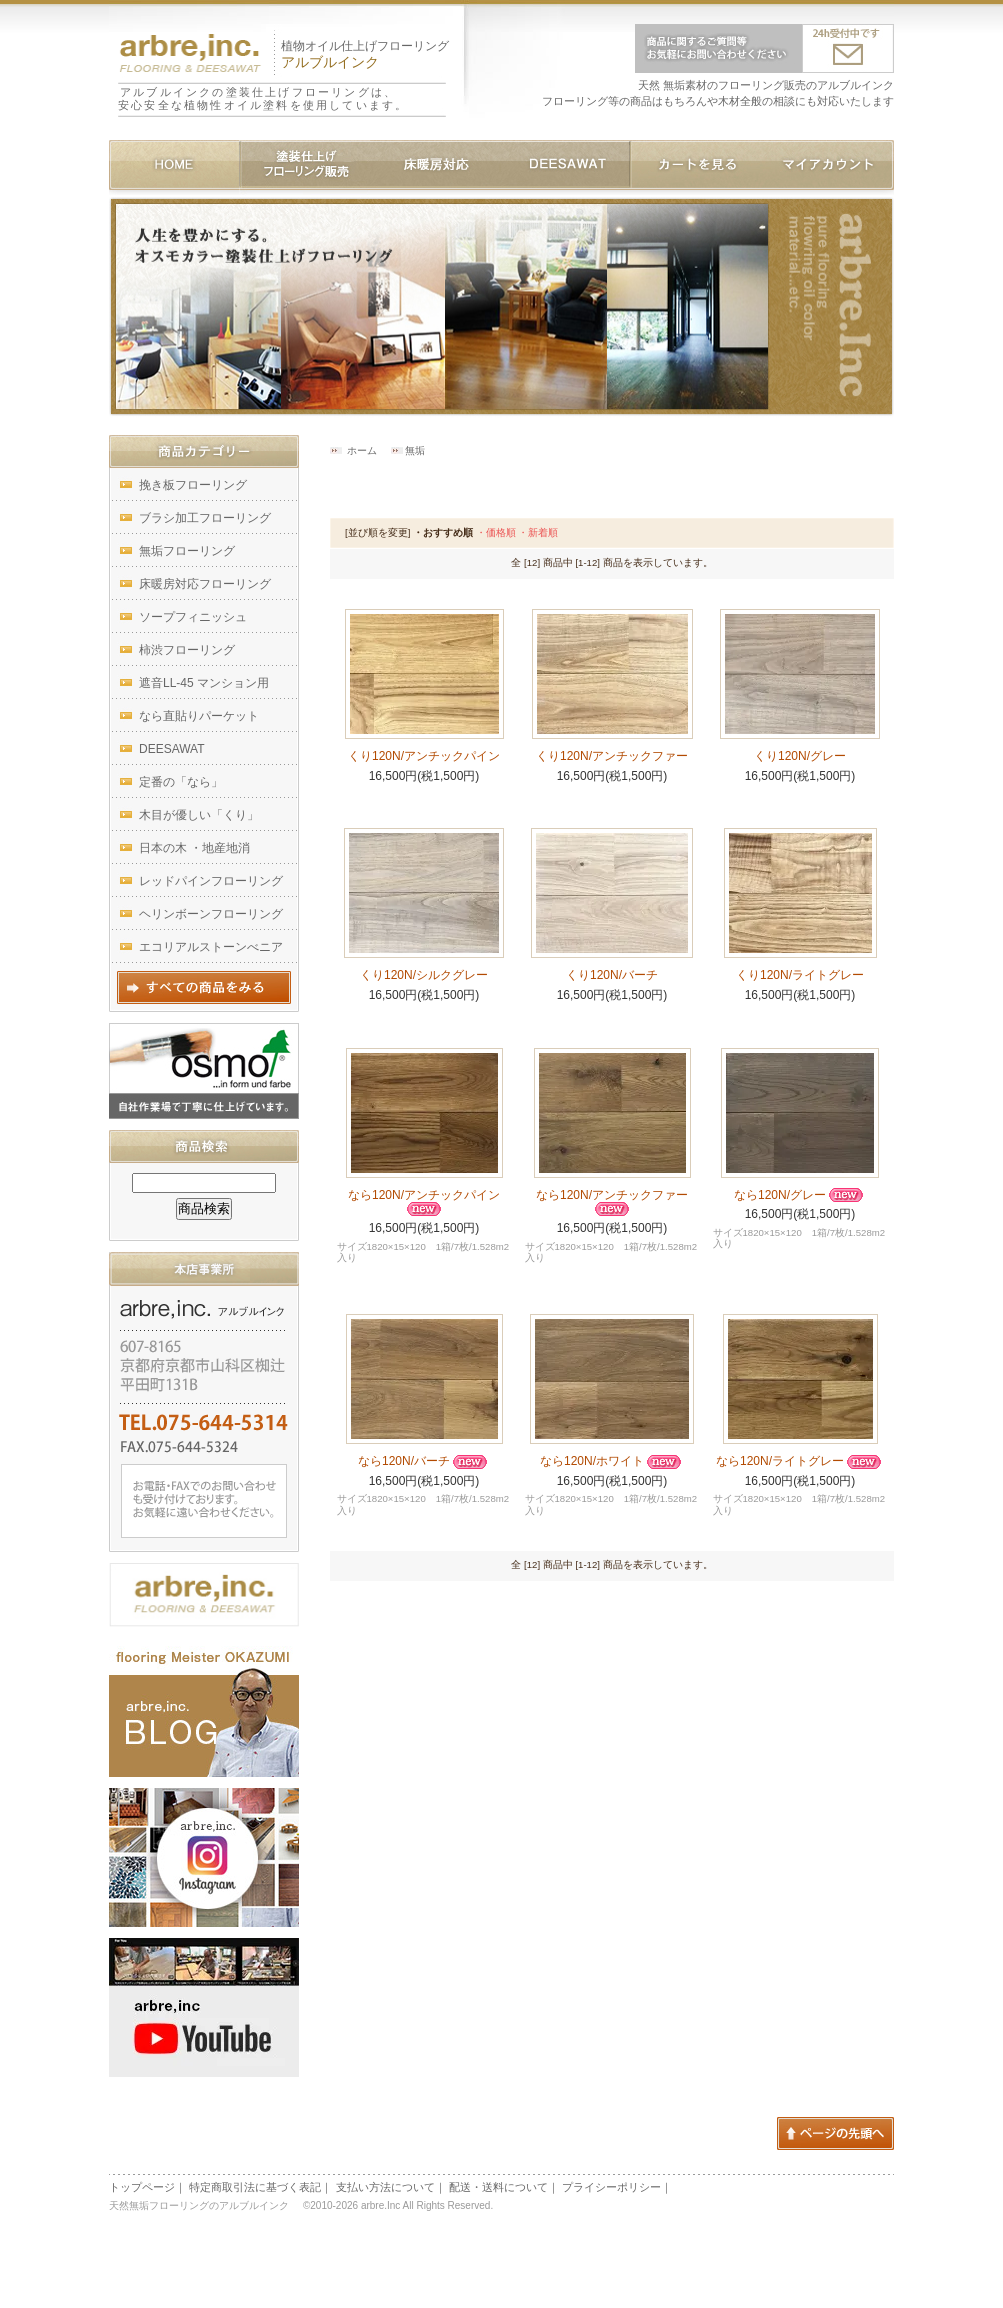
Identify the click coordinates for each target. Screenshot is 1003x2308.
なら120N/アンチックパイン (424, 1202)
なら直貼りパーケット (199, 716)
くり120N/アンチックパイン (424, 756)
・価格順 (496, 532)
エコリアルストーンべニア (211, 947)
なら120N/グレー (800, 1195)
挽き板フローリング (193, 485)
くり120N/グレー (800, 756)
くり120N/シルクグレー (424, 975)
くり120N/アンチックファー (612, 756)
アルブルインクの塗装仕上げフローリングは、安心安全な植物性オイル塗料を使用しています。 (263, 98)
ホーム (362, 450)
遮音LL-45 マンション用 (204, 683)
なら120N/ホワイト (612, 1461)
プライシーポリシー (611, 2187)
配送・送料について (498, 2187)
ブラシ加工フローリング (205, 518)
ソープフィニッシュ (193, 617)
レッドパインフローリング (211, 881)
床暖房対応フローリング (205, 584)
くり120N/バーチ (612, 975)
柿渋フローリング (187, 650)
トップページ (142, 2187)
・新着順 (538, 532)
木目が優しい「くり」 (199, 815)
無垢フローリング (187, 551)
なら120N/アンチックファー (612, 1202)
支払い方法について (385, 2187)
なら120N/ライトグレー (800, 1461)
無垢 (415, 450)
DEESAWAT (172, 749)
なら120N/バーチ (424, 1461)
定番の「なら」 (181, 782)
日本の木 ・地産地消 (194, 848)
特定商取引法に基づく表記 (255, 2187)
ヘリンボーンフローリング (211, 914)
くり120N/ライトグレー (800, 975)
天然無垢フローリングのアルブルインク (203, 2205)
